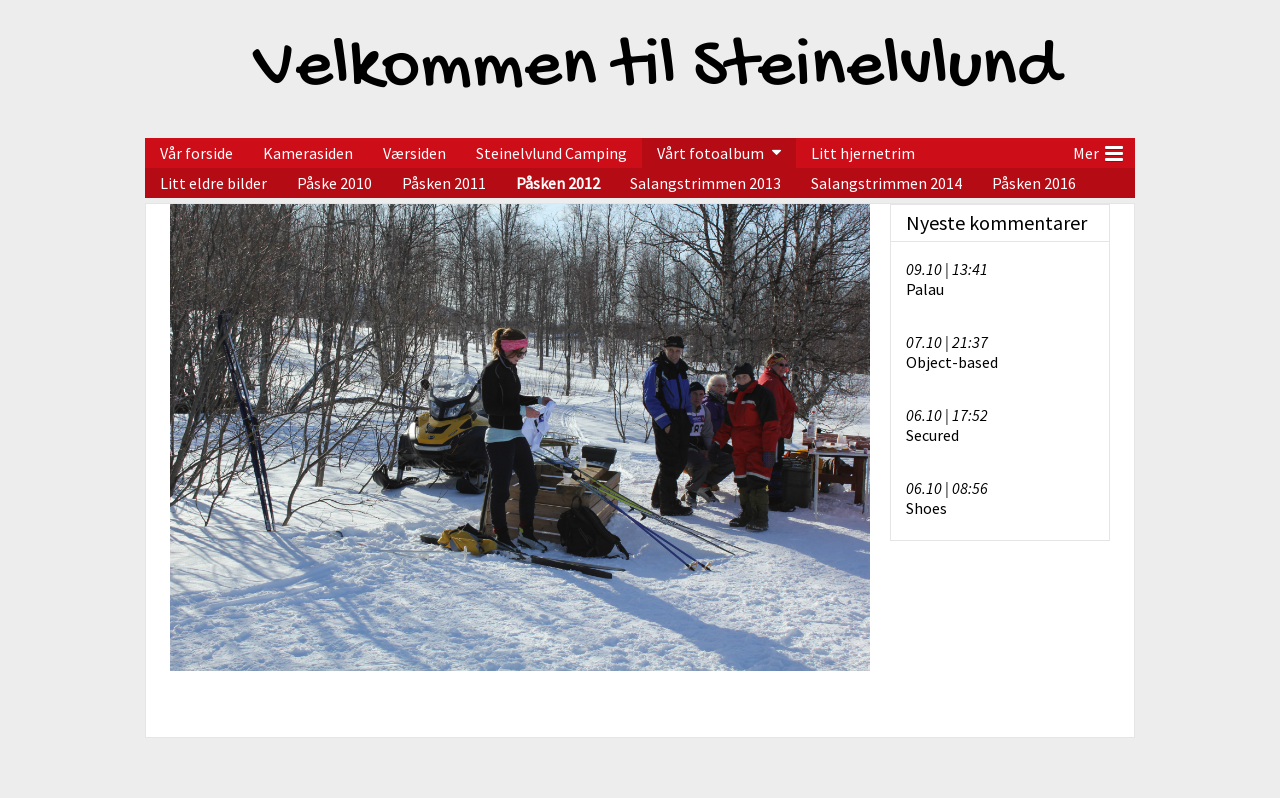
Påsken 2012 (558, 183)
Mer (1098, 151)
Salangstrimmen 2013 (705, 183)
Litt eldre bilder (213, 183)
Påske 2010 (334, 183)
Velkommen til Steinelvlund (657, 69)
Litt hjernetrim (863, 153)
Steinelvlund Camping (551, 153)
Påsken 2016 (1034, 183)
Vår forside (196, 153)
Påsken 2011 (444, 183)
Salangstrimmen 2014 (886, 183)
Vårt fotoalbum (710, 153)
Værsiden (414, 153)
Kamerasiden (308, 153)
